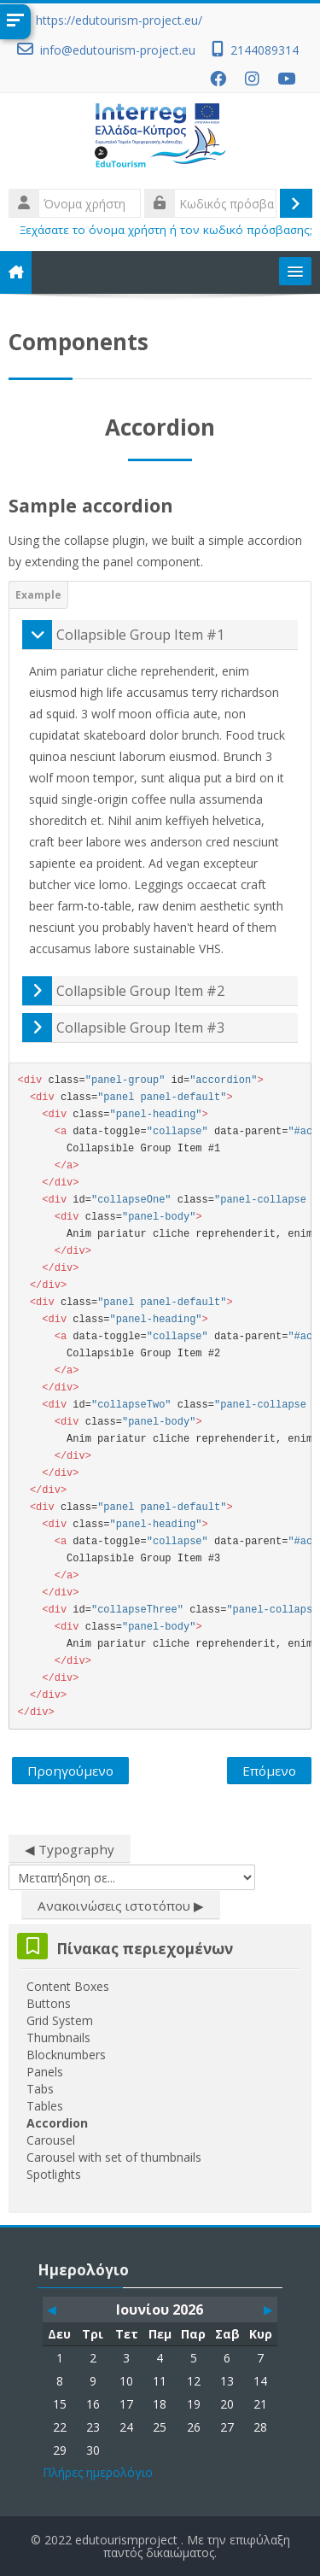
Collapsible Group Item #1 (140, 634)
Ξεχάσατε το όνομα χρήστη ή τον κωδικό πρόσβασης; (166, 229)
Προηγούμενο (70, 1770)
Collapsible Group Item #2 (140, 990)
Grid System (59, 2020)
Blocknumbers (66, 2054)
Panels (44, 2072)
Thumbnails (58, 2037)
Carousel (50, 2140)
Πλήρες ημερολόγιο (98, 2472)
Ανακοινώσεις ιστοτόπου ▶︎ (121, 1905)
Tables (44, 2106)
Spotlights (53, 2174)
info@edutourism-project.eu (117, 50)
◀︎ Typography (69, 1849)
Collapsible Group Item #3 (140, 1027)
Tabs (40, 2089)
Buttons (48, 2003)
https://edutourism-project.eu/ (119, 20)
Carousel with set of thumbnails (113, 2157)
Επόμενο (269, 1770)
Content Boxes (67, 1986)
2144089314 (264, 50)
